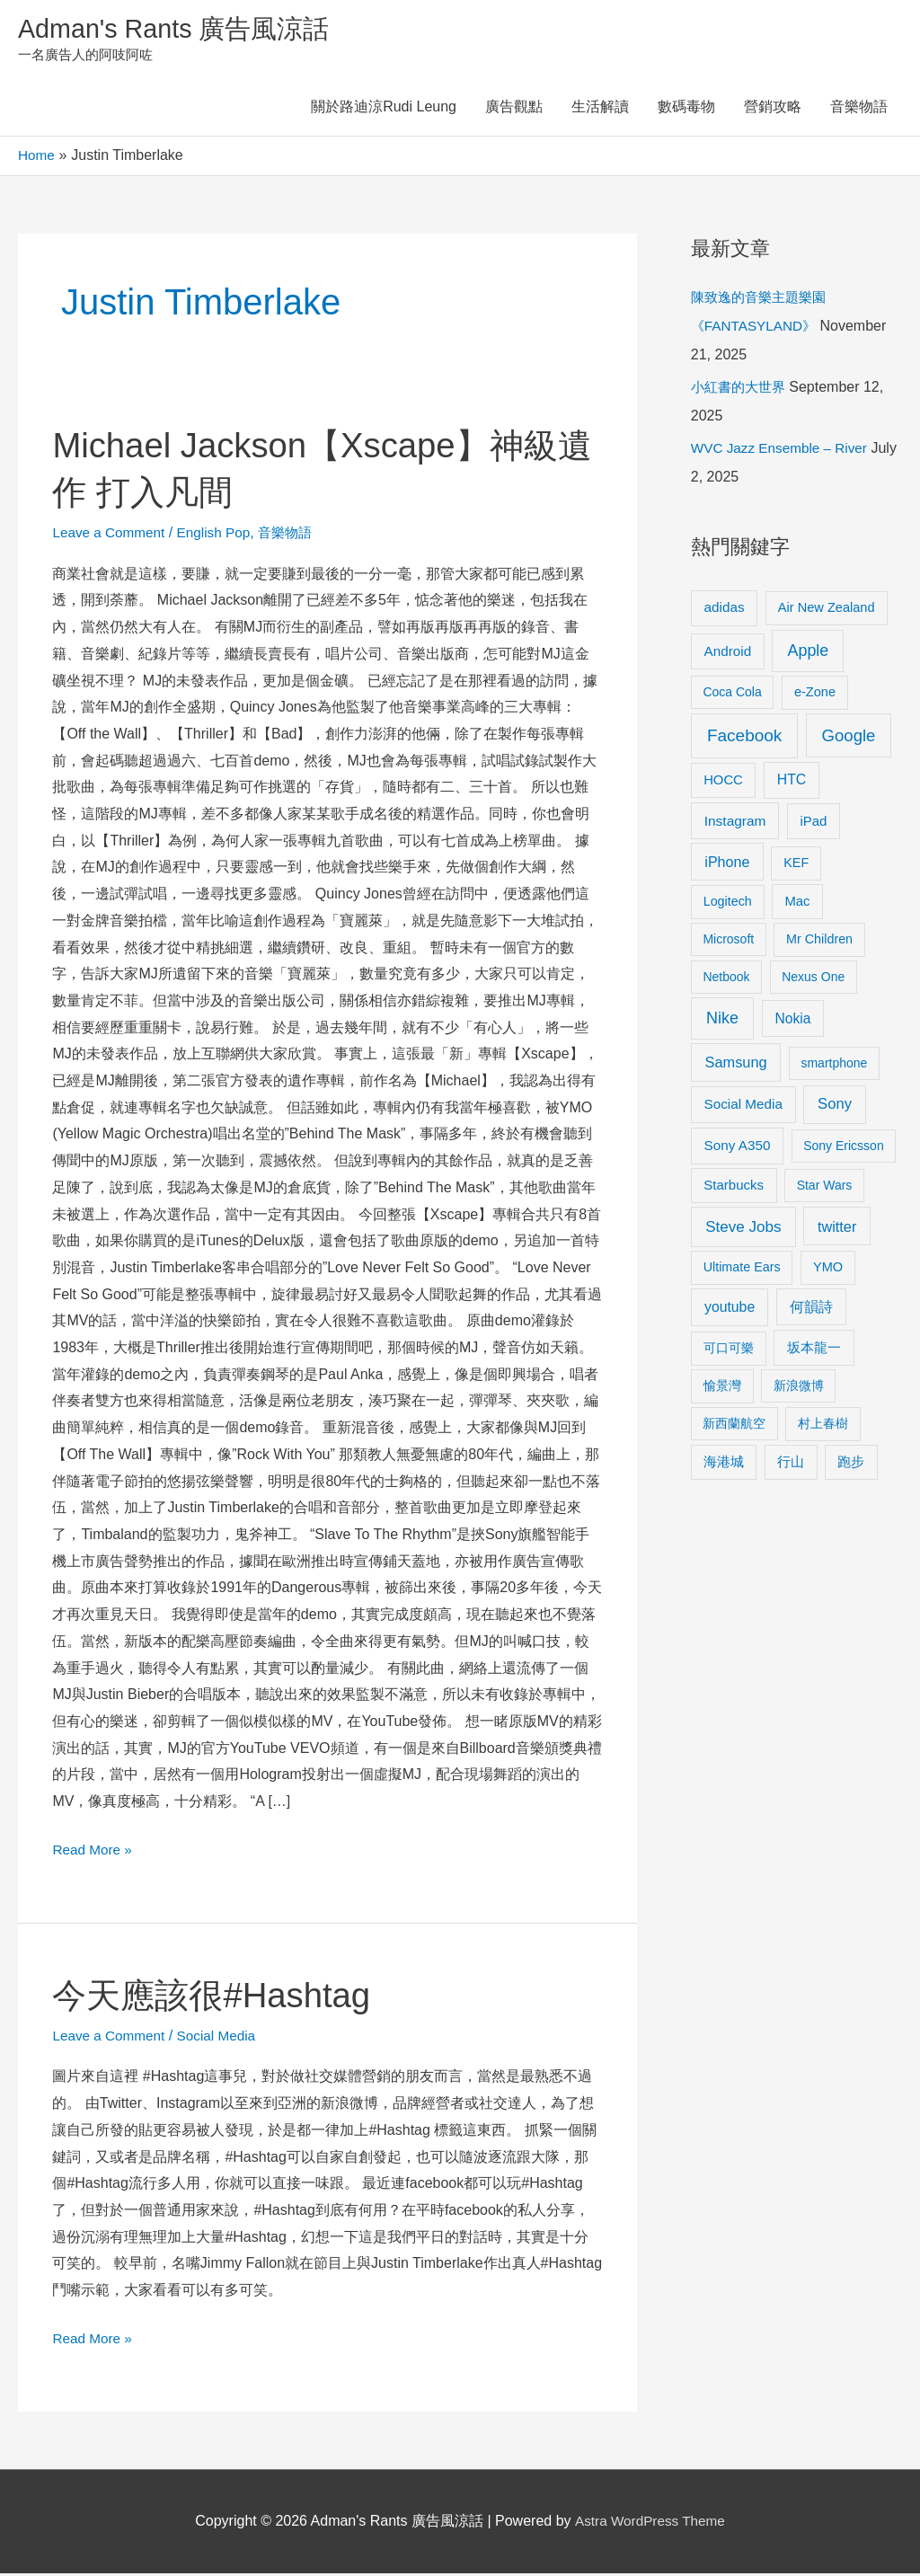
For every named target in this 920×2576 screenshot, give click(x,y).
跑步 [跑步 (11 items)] (850, 1464)
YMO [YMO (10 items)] (828, 1269)
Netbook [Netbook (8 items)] (726, 979)
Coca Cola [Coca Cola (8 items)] (732, 694)
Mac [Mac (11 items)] (796, 904)
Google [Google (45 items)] (849, 738)
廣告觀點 (514, 110)
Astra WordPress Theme (650, 2523)
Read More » (94, 1849)
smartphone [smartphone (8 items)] (834, 1065)
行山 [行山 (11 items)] (790, 1464)
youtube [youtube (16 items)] (729, 1309)
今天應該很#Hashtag (218, 1997)
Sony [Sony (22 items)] (835, 1106)
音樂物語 (859, 110)
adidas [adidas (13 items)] (724, 609)
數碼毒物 (686, 110)
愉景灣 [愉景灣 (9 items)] (722, 1388)
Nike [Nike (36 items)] (722, 1021)
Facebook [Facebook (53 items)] (744, 738)
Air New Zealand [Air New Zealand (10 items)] (826, 610)
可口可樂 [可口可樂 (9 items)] (728, 1350)
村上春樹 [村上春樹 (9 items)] (823, 1426)
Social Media (222, 2038)
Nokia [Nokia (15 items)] (793, 1021)
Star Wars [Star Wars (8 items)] (825, 1188)
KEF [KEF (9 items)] (796, 865)
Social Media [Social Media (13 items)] (743, 1106)
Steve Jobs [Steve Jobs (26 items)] (743, 1229)
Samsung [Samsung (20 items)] (736, 1065)
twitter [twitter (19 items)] (837, 1229)
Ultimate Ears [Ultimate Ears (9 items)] (742, 1269)
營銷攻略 (772, 110)
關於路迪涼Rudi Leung (383, 110)
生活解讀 (600, 110)
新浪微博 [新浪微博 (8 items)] (799, 1388)
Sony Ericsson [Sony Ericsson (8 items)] (843, 1148)
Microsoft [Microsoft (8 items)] (728, 941)
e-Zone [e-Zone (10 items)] (815, 694)
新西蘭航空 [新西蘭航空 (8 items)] (734, 1426)
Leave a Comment (111, 535)
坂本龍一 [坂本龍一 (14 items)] (814, 1350)
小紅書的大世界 (741, 389)
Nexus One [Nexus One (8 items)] (813, 979)
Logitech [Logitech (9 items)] (727, 904)
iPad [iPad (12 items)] (813, 823)
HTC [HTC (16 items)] (791, 782)
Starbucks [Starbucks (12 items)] (733, 1187)
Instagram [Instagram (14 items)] (735, 823)
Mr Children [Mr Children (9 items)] (819, 941)
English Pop (219, 535)
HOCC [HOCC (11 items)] (723, 782)
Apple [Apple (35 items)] (807, 653)
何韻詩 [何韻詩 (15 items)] (811, 1309)
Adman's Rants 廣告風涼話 (180, 30)
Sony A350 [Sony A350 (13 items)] (737, 1147)
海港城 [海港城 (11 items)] (723, 1464)
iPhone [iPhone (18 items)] (726, 864)
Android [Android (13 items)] (728, 653)
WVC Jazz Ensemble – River (783, 450)
